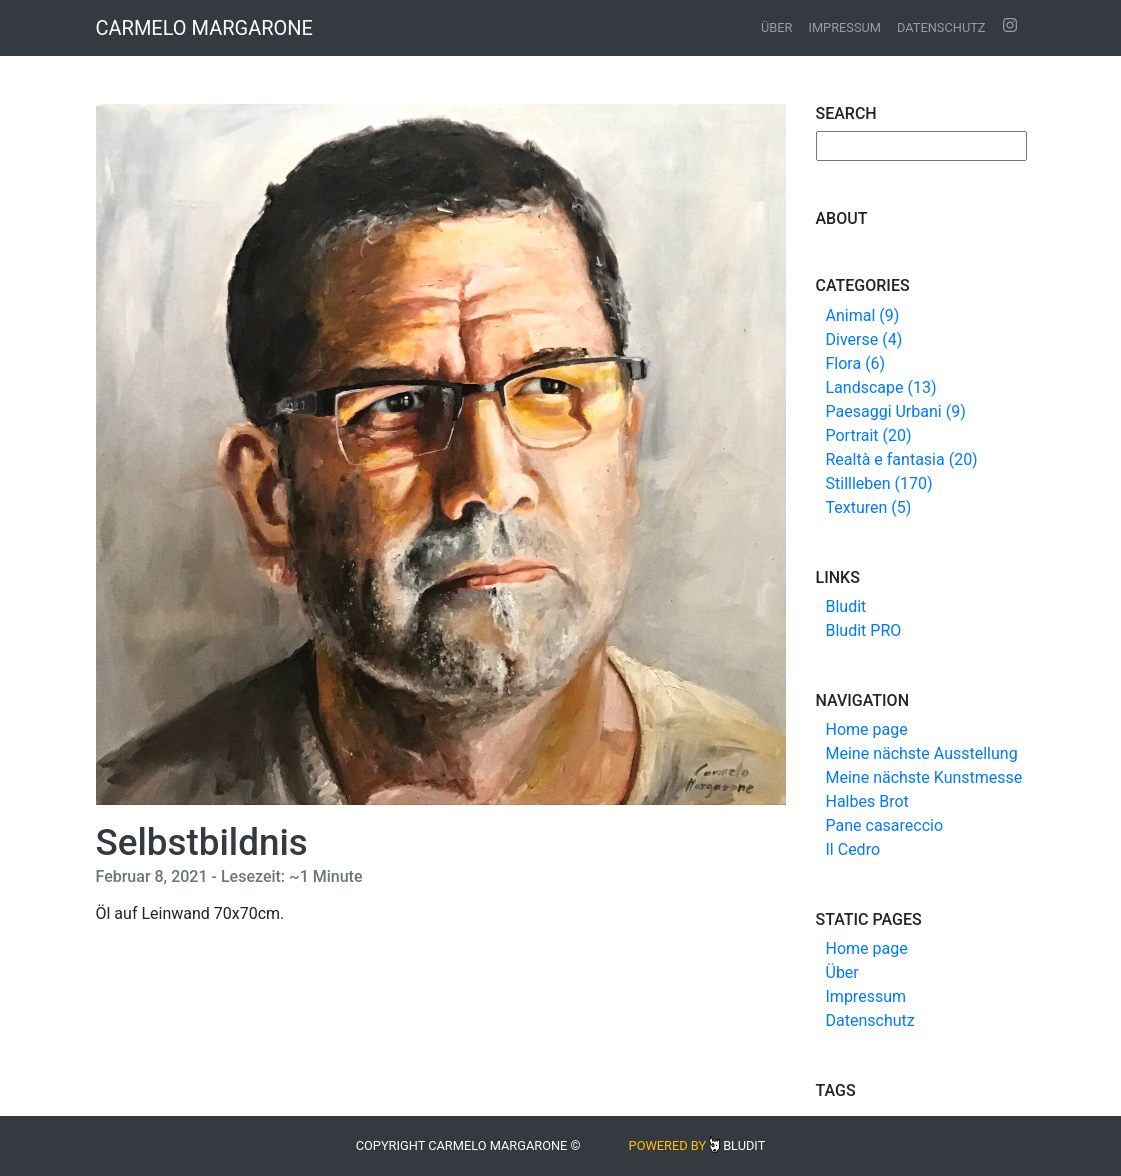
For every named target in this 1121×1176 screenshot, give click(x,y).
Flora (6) (856, 363)
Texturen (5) (869, 507)
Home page (867, 729)
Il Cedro (853, 849)
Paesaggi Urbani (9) (896, 411)
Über (776, 27)
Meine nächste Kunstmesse (924, 777)
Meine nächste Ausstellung (922, 753)
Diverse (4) (864, 339)
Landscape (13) (881, 387)
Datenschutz (941, 27)
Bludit (846, 606)
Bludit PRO (864, 630)
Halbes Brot (867, 801)
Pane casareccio (885, 825)
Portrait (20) (869, 435)
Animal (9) (863, 315)
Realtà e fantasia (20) (902, 459)
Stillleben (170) (879, 483)
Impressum (844, 27)
